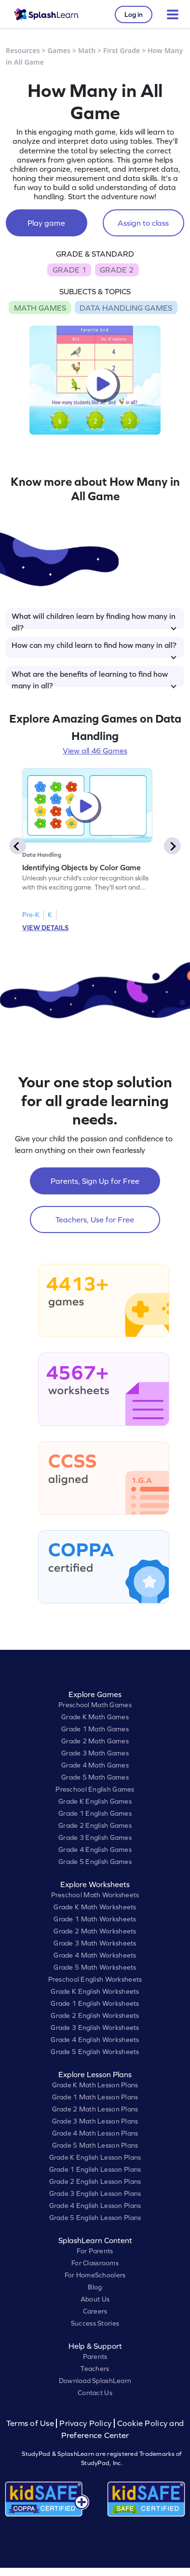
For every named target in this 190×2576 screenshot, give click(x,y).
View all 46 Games (95, 750)
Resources (23, 50)
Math (86, 50)
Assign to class (143, 223)
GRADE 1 (69, 269)
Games (59, 50)
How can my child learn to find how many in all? (94, 649)
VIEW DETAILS (45, 928)
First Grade (121, 50)
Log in (133, 14)
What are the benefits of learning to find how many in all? (94, 678)
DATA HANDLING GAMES (126, 307)
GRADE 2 (117, 269)
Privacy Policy (85, 2423)
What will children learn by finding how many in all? (94, 620)
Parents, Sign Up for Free (95, 1181)
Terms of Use (31, 2423)
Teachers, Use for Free (94, 1219)
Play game (46, 223)
